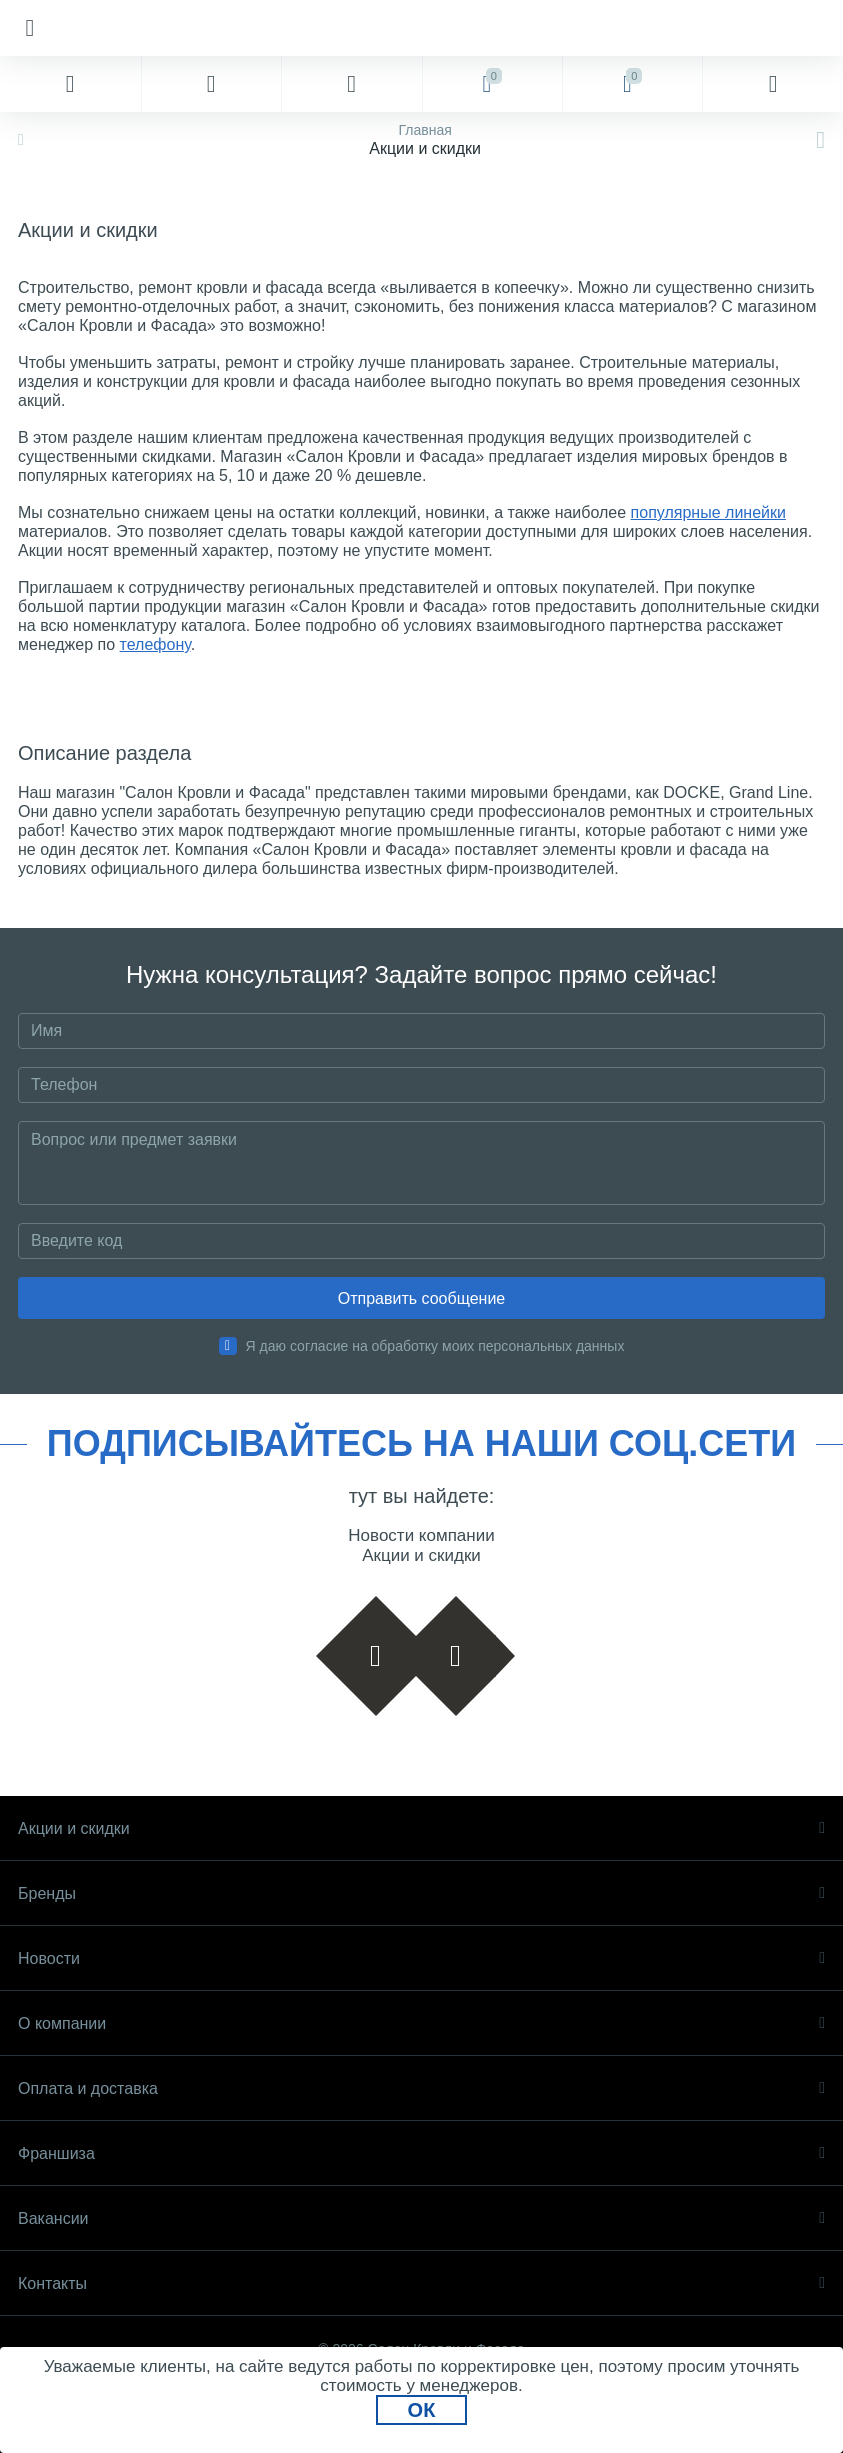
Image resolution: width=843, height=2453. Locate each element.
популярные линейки (708, 512)
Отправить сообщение (421, 1298)
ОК (422, 2410)
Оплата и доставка (421, 2088)
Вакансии (421, 2218)
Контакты (421, 2283)
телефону (155, 644)
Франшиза (421, 2153)
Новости (421, 1958)
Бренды (421, 1893)
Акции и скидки (421, 1828)
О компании (421, 2023)
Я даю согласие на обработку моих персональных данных (435, 1346)
